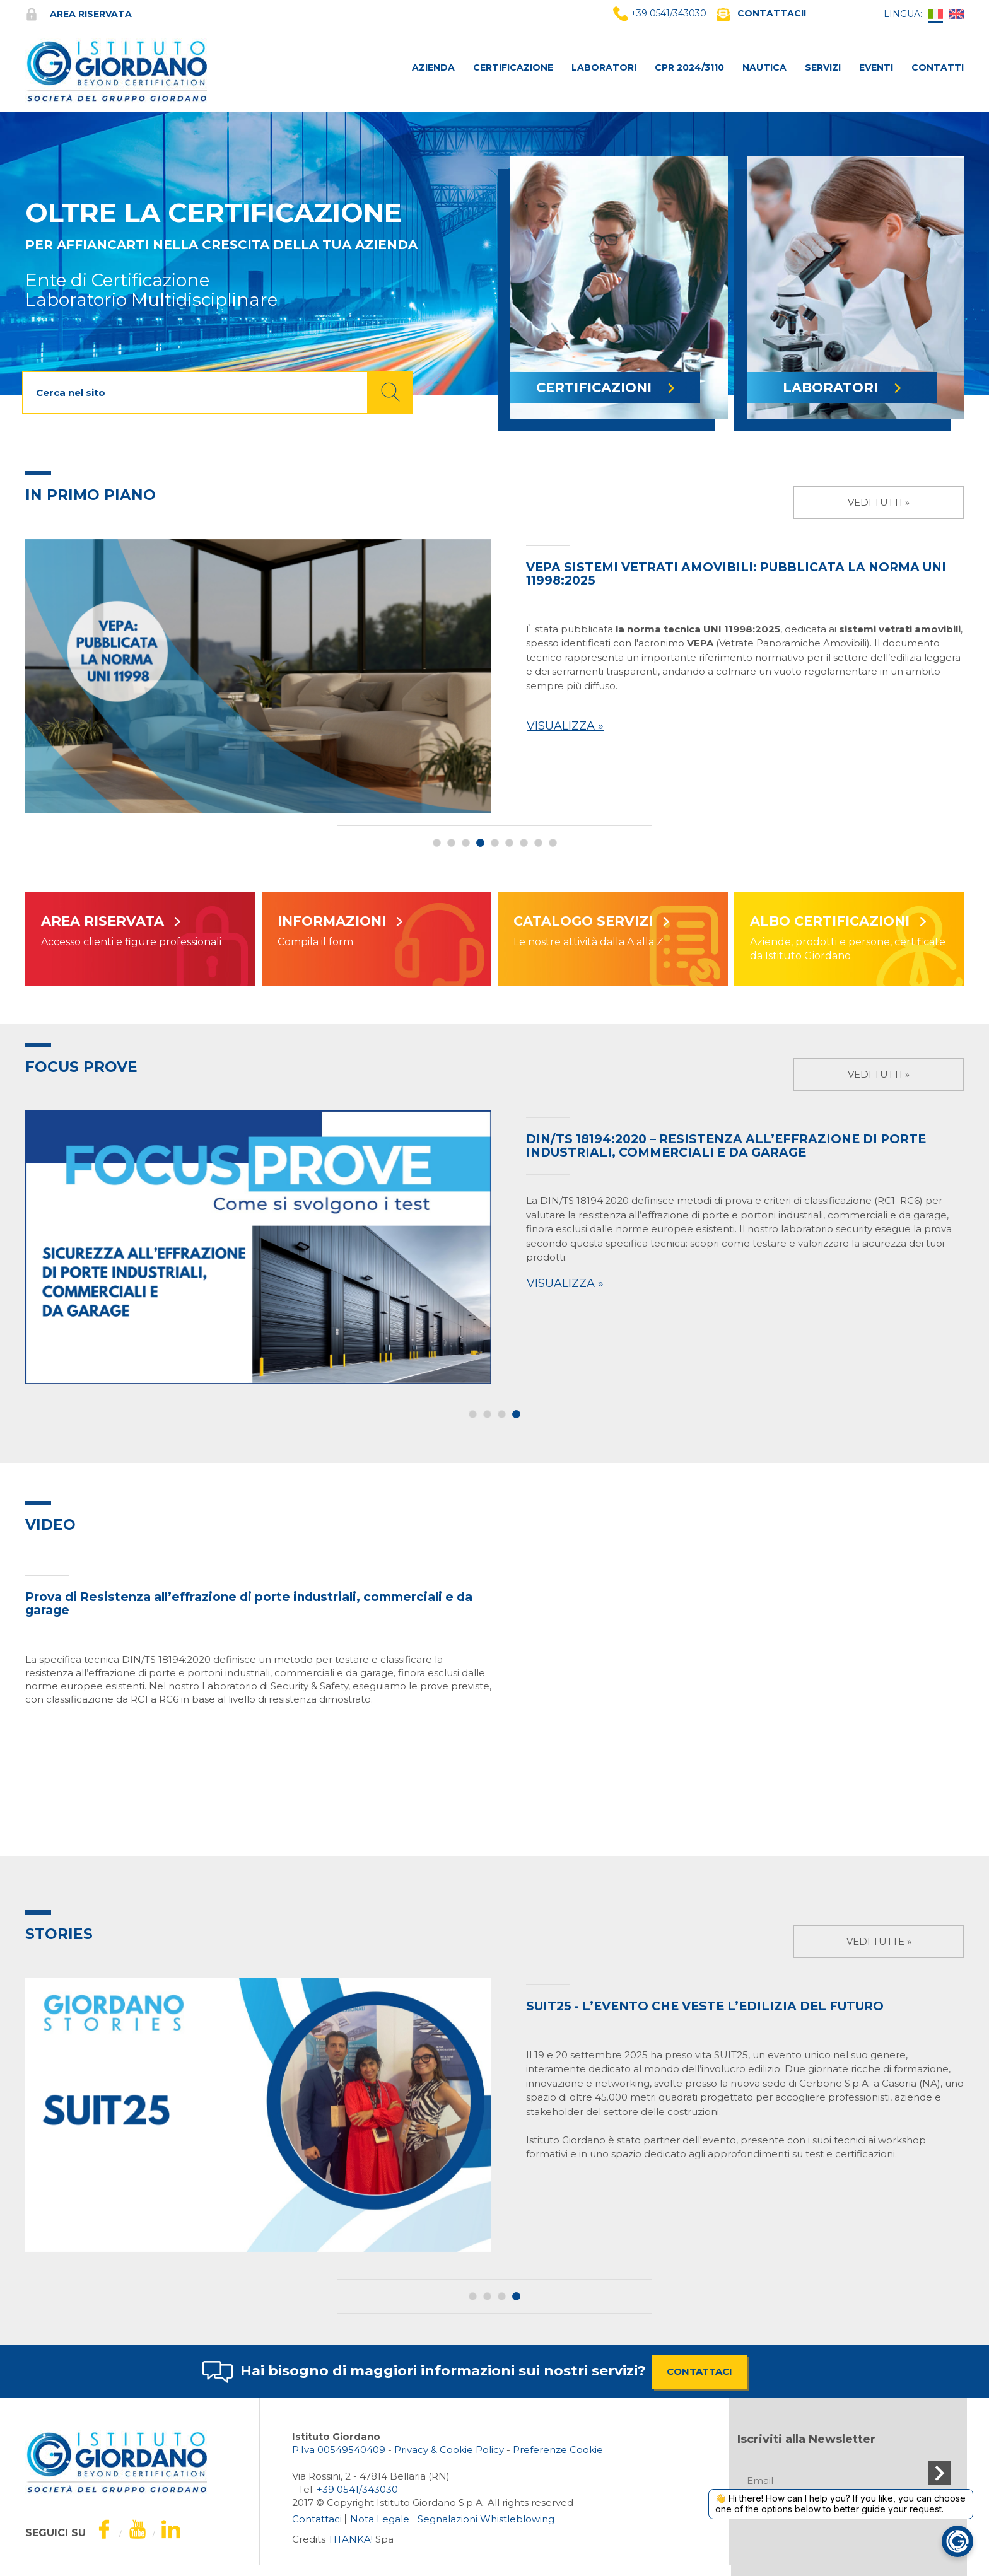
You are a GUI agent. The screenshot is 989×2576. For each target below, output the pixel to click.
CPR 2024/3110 (689, 67)
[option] (494, 676)
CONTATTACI (699, 2371)
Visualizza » (565, 726)
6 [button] (509, 843)
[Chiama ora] (357, 2489)
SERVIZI (823, 67)
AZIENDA (433, 67)
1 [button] (437, 843)
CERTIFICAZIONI (605, 387)
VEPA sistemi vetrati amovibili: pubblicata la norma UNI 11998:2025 (736, 574)
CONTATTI (937, 67)
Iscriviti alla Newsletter (806, 2439)
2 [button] (451, 843)
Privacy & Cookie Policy (449, 2450)
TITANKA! (350, 2539)
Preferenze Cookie (558, 2450)
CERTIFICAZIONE (513, 67)
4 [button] (480, 843)
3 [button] (466, 843)
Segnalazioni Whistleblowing (486, 2519)
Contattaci (317, 2519)
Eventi (876, 67)
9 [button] (553, 843)
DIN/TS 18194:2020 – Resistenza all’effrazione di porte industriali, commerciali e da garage (726, 1146)
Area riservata (78, 14)
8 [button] (538, 843)
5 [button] (495, 843)
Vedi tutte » (878, 1941)
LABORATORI (603, 67)
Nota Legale (379, 2519)
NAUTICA (764, 67)
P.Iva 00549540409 (338, 2450)
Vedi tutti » (879, 502)
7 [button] (524, 843)
